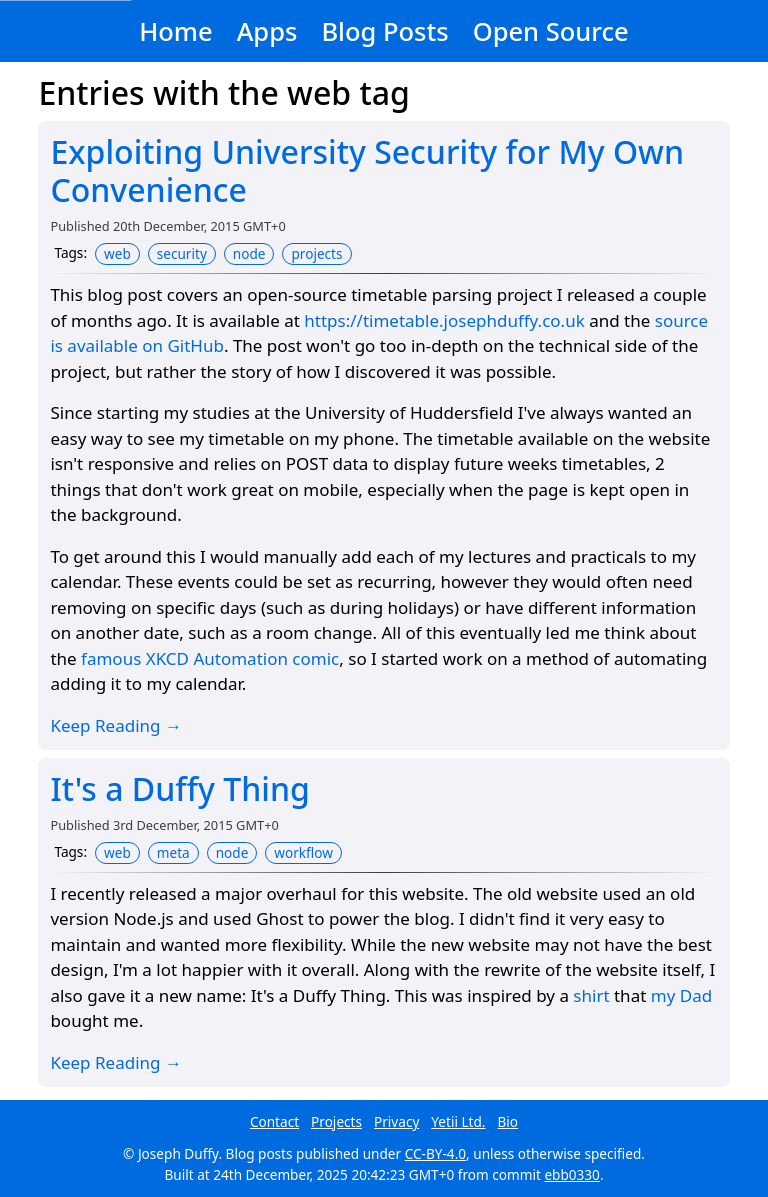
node (249, 253)
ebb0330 (572, 1174)
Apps (267, 31)
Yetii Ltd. (458, 1121)
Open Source (551, 31)
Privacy (396, 1121)
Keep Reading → (116, 725)
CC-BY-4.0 (435, 1153)
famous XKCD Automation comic (210, 658)
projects (316, 253)
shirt (591, 995)
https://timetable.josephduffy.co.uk (444, 320)
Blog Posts (384, 31)
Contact (274, 1121)
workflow (303, 852)
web (117, 253)
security (182, 253)
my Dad (681, 995)
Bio (508, 1121)
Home (175, 31)
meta (173, 852)
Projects (336, 1121)
